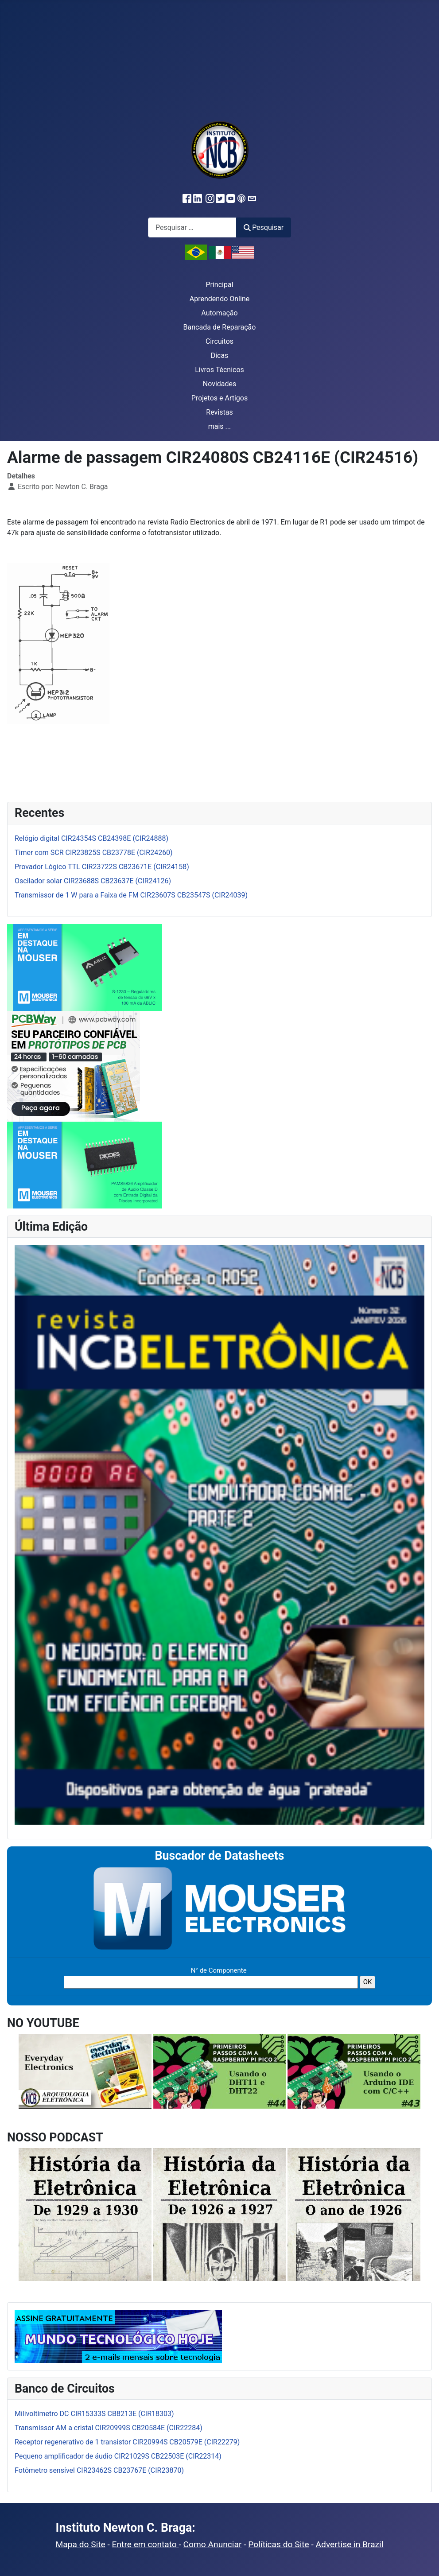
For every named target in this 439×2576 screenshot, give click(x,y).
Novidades (220, 384)
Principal (219, 284)
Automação (219, 313)
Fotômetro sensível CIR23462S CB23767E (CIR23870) (99, 2470)
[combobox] (192, 227)
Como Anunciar (212, 2544)
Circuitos (219, 341)
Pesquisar (264, 227)
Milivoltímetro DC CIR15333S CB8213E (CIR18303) (94, 2413)
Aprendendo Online (219, 299)
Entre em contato (145, 2544)
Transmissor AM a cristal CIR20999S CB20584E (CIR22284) (108, 2428)
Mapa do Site (80, 2544)
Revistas (219, 412)
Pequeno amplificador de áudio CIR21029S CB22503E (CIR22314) (118, 2456)
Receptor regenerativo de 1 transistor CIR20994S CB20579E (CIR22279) (127, 2442)
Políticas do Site (278, 2544)
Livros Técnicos (219, 369)
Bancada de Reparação (219, 327)
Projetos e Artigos (219, 398)
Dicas (220, 355)
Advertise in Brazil (350, 2544)
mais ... (219, 426)
